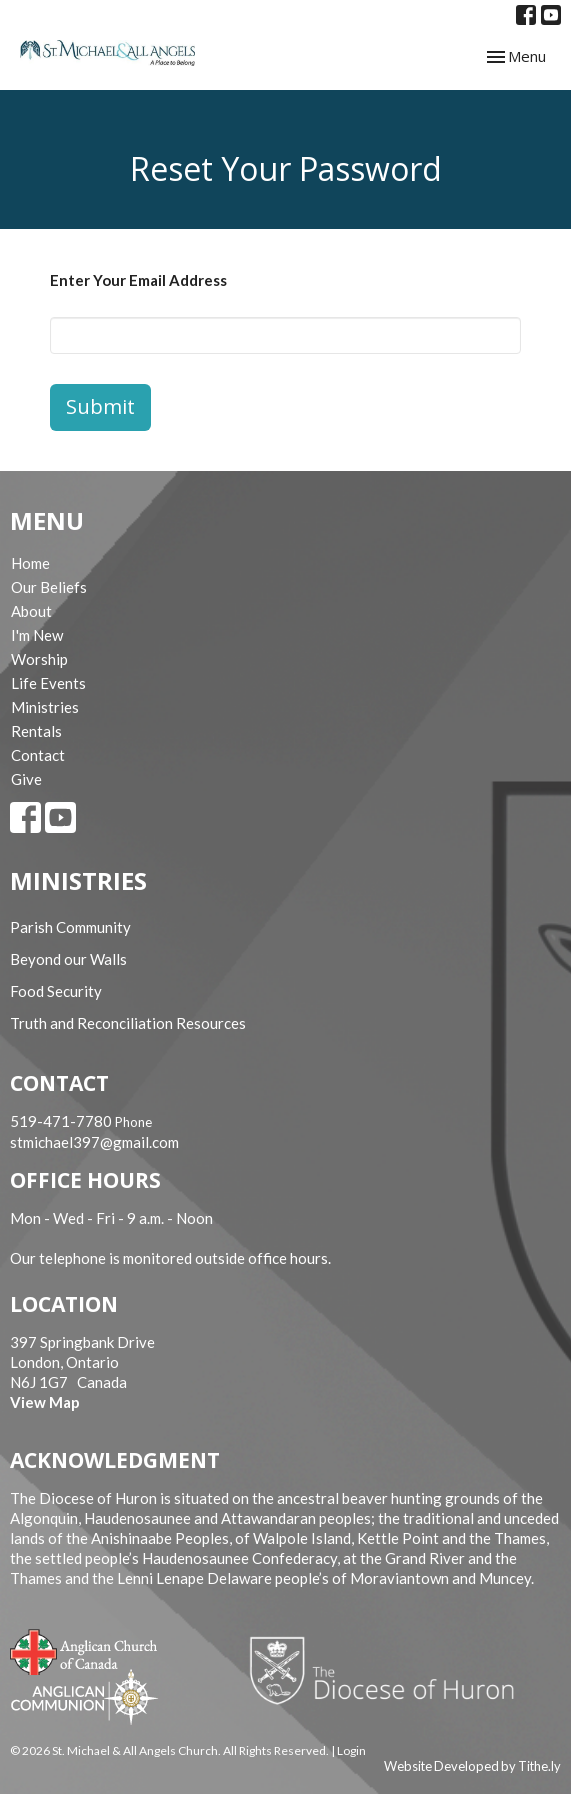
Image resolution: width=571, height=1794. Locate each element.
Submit (100, 406)
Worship (39, 659)
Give (26, 779)
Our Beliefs (49, 587)
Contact (38, 755)
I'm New (37, 635)
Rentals (36, 731)
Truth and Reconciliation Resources (128, 1023)
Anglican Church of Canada (84, 1650)
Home (30, 563)
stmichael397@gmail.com (94, 1142)
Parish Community (70, 927)
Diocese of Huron (389, 1670)
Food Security (56, 991)
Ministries (45, 707)
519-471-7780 (61, 1121)
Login (351, 1750)
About (31, 611)
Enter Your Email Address (138, 280)
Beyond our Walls (68, 959)
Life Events (48, 683)
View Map (45, 1402)
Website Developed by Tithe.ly (472, 1766)
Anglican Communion (84, 1696)
